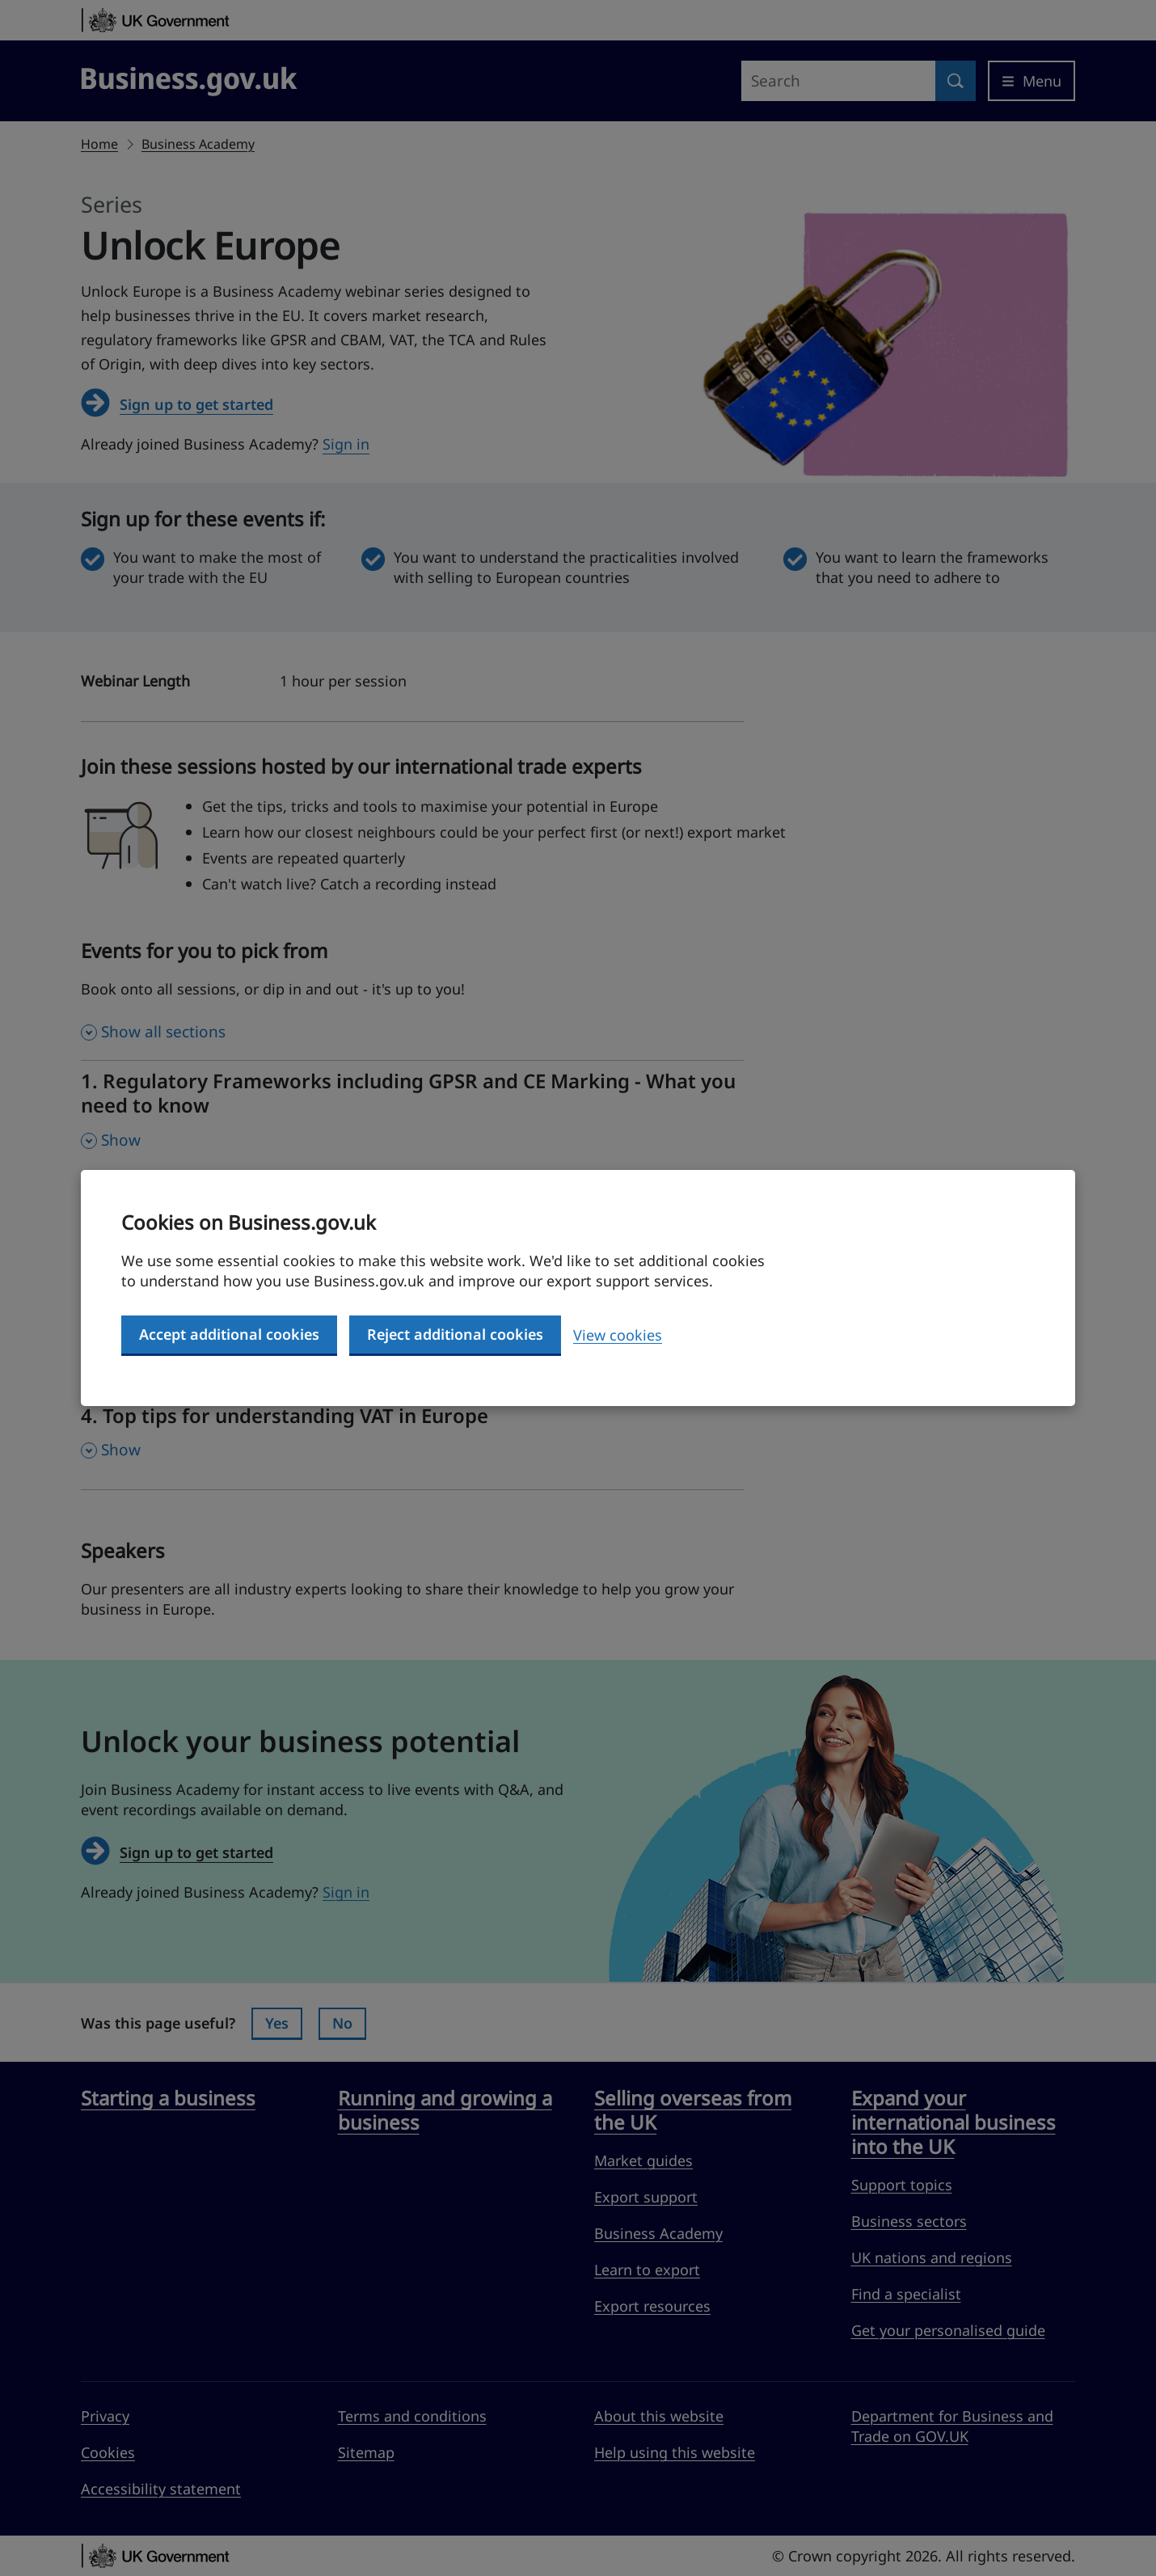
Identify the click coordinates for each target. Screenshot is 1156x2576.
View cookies (617, 1335)
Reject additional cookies (455, 1334)
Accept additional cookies (229, 1334)
